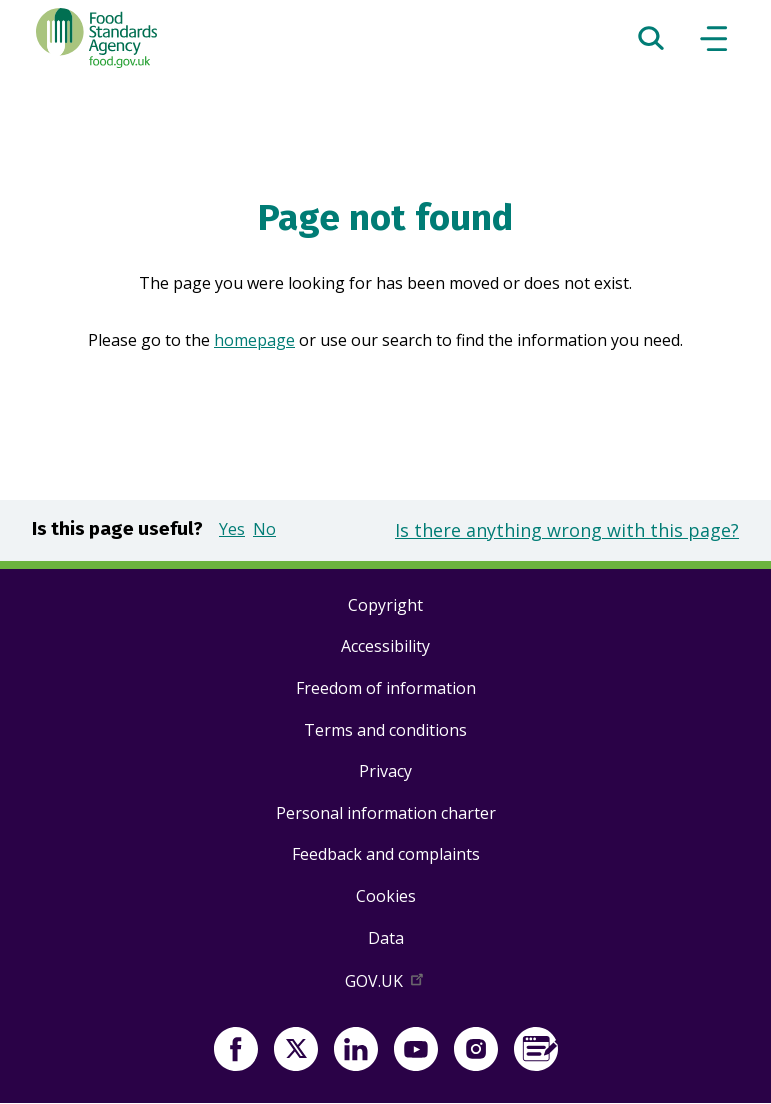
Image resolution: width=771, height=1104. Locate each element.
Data (386, 938)
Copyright (385, 605)
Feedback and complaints (386, 854)
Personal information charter (386, 813)
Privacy (385, 771)
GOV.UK (386, 985)
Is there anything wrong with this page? (567, 530)
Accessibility (385, 646)
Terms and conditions (385, 730)
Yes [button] (232, 529)
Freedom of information (386, 688)
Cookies (386, 896)
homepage (254, 340)
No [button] (264, 529)
